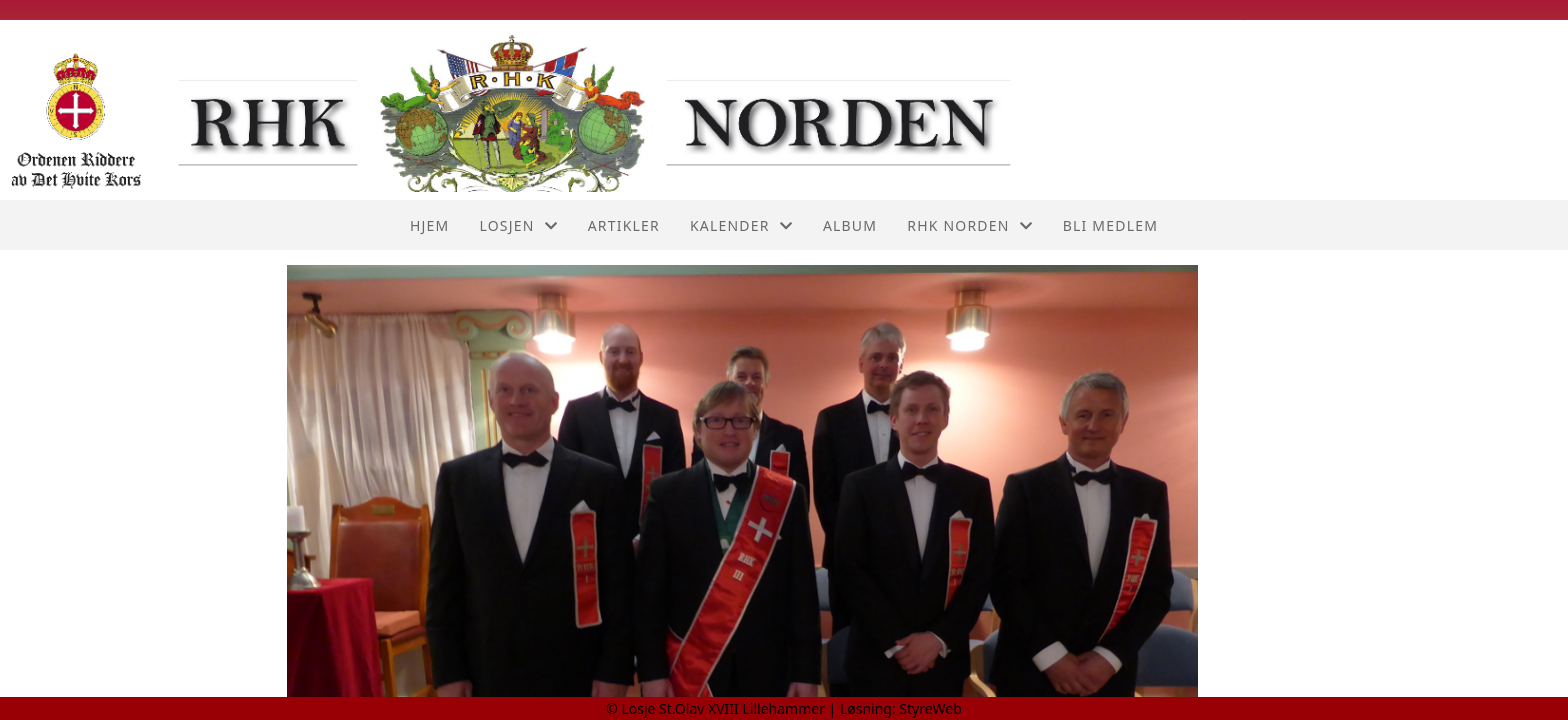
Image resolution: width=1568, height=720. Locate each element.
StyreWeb (930, 708)
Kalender (741, 225)
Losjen (518, 225)
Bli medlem (1110, 225)
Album (850, 225)
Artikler (624, 225)
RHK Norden (970, 225)
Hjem (429, 225)
